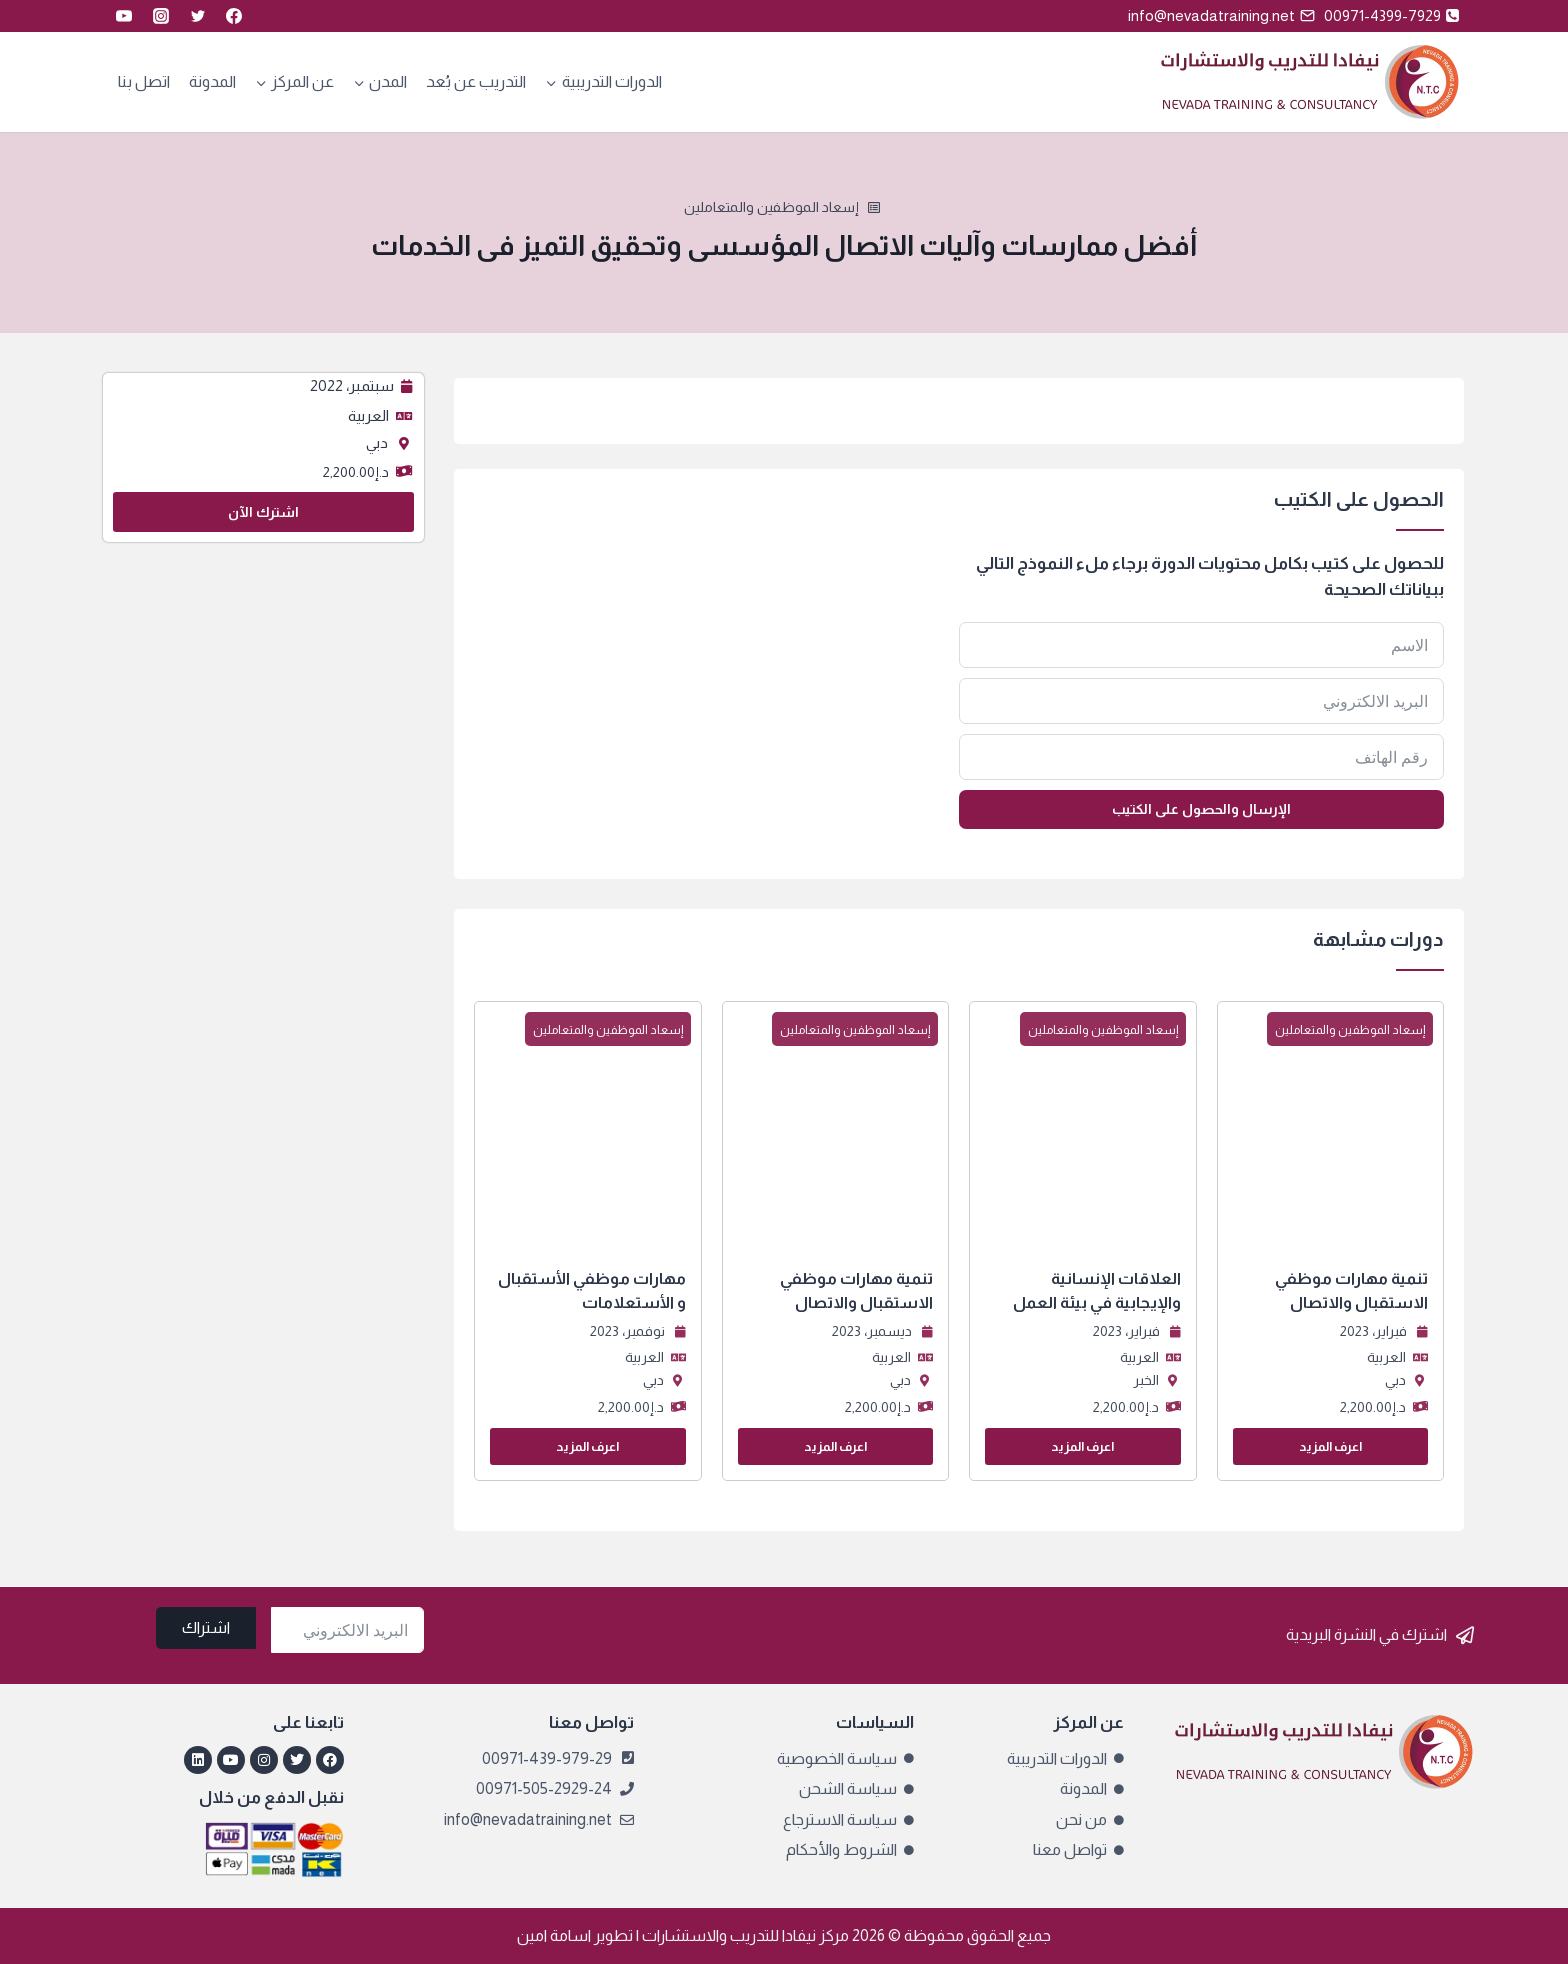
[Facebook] (234, 16)
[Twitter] (198, 16)
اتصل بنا (144, 81)
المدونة (212, 81)
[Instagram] (161, 16)
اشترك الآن (263, 512)
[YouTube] (124, 16)
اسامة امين (554, 1935)
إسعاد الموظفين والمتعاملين (771, 207)
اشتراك (206, 1627)
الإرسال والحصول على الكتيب (1201, 809)
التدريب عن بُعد (476, 81)
